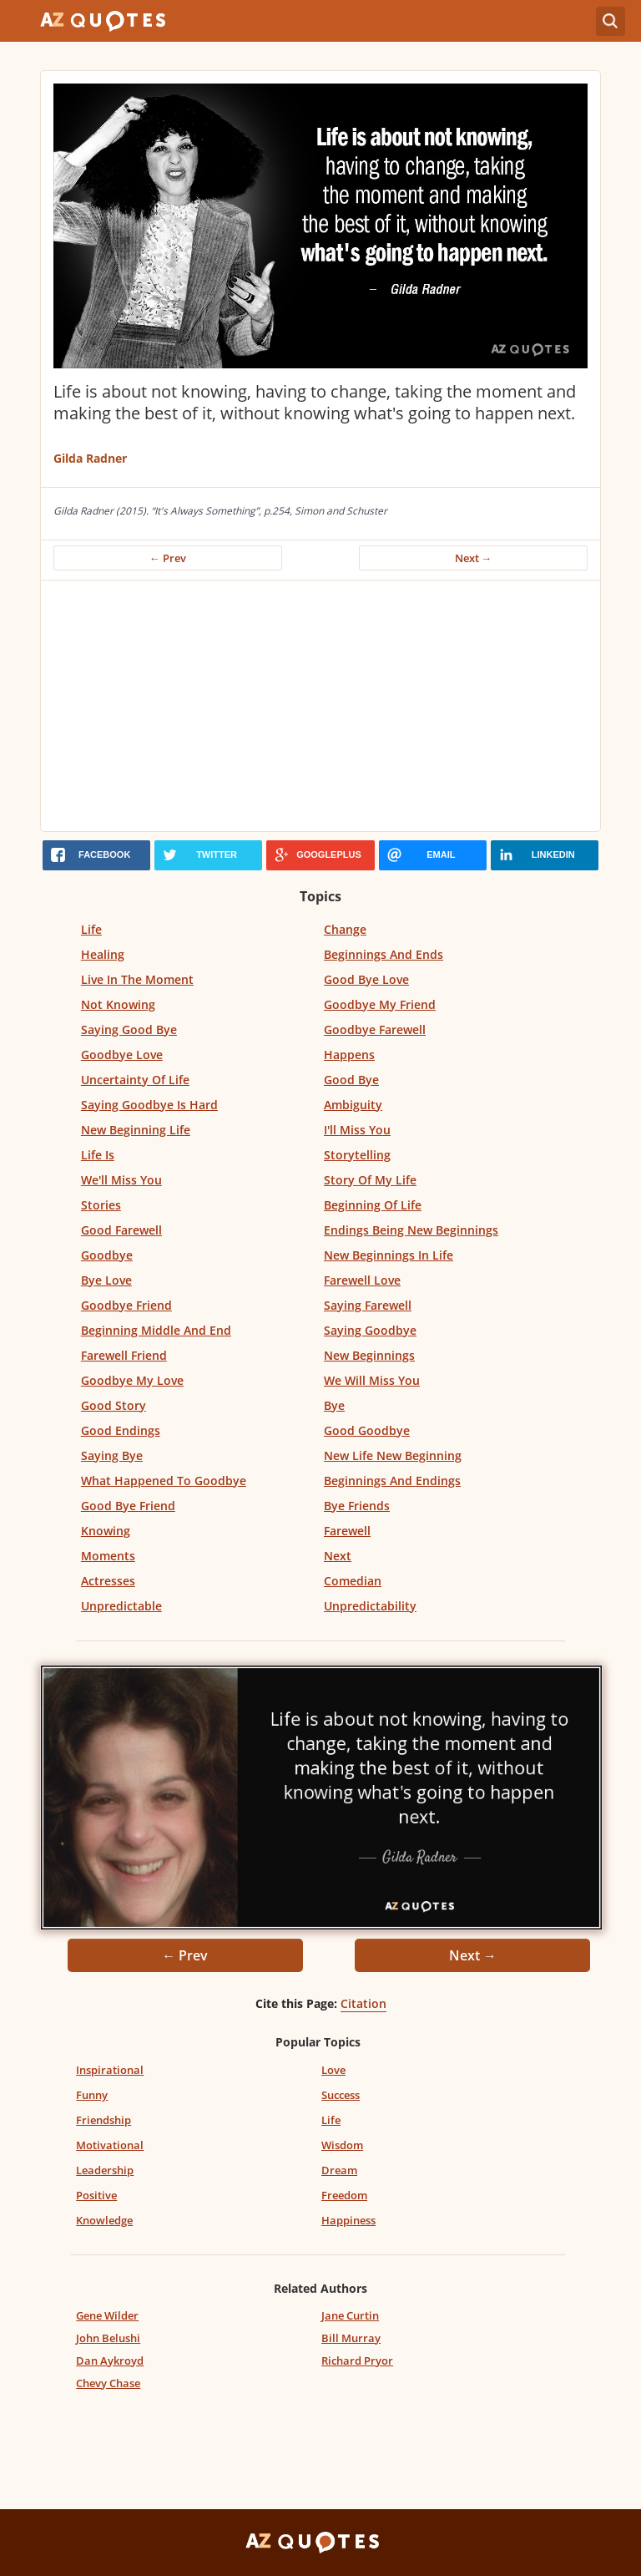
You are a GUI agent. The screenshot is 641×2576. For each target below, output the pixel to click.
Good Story (113, 1405)
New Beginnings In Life (388, 1255)
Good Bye (351, 1080)
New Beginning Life (135, 1130)
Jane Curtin (350, 2315)
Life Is (97, 1155)
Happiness (348, 2220)
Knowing (105, 1531)
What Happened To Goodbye (163, 1480)
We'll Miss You (121, 1180)
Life (91, 929)
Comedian (352, 1581)
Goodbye (107, 1255)
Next (337, 1556)
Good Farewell (121, 1230)
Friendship (103, 2119)
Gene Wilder (107, 2315)
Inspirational (110, 2069)
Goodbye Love (122, 1054)
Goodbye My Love (132, 1380)
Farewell (347, 1531)
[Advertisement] (320, 706)
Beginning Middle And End (156, 1330)
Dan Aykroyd (110, 2360)
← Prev (167, 557)
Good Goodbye (367, 1430)
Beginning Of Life (372, 1205)
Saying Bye (112, 1455)
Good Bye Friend (128, 1506)
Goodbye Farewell (375, 1029)
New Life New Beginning (393, 1455)
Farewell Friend (124, 1355)
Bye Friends (357, 1506)
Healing (102, 954)
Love (333, 2069)
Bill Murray (351, 2337)
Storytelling (357, 1155)
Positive (96, 2195)
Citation (363, 2003)
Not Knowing (118, 1004)
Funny (92, 2094)
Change (345, 929)
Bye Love (106, 1280)
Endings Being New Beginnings (411, 1230)
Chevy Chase (108, 2383)
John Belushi (108, 2337)
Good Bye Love (366, 979)
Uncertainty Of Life (135, 1080)
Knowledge (104, 2220)
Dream (339, 2170)
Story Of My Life (370, 1180)
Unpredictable (121, 1606)
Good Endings (120, 1430)
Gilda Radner (90, 458)
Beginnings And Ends (383, 954)
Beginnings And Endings (392, 1480)
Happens (349, 1054)
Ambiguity (353, 1105)
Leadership (105, 2170)
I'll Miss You (357, 1130)
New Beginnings (369, 1355)
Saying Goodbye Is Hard (149, 1105)
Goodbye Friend (126, 1305)
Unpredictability (370, 1606)
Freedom (344, 2195)
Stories (101, 1205)
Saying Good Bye (129, 1029)
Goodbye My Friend (380, 1004)
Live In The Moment (137, 979)
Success (340, 2094)
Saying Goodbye (370, 1330)
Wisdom (342, 2145)
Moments (108, 1556)
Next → (473, 557)
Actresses (108, 1581)
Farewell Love (362, 1280)
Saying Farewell (367, 1305)
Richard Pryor (357, 2360)
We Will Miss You (372, 1380)
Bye (334, 1405)
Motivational (110, 2145)
